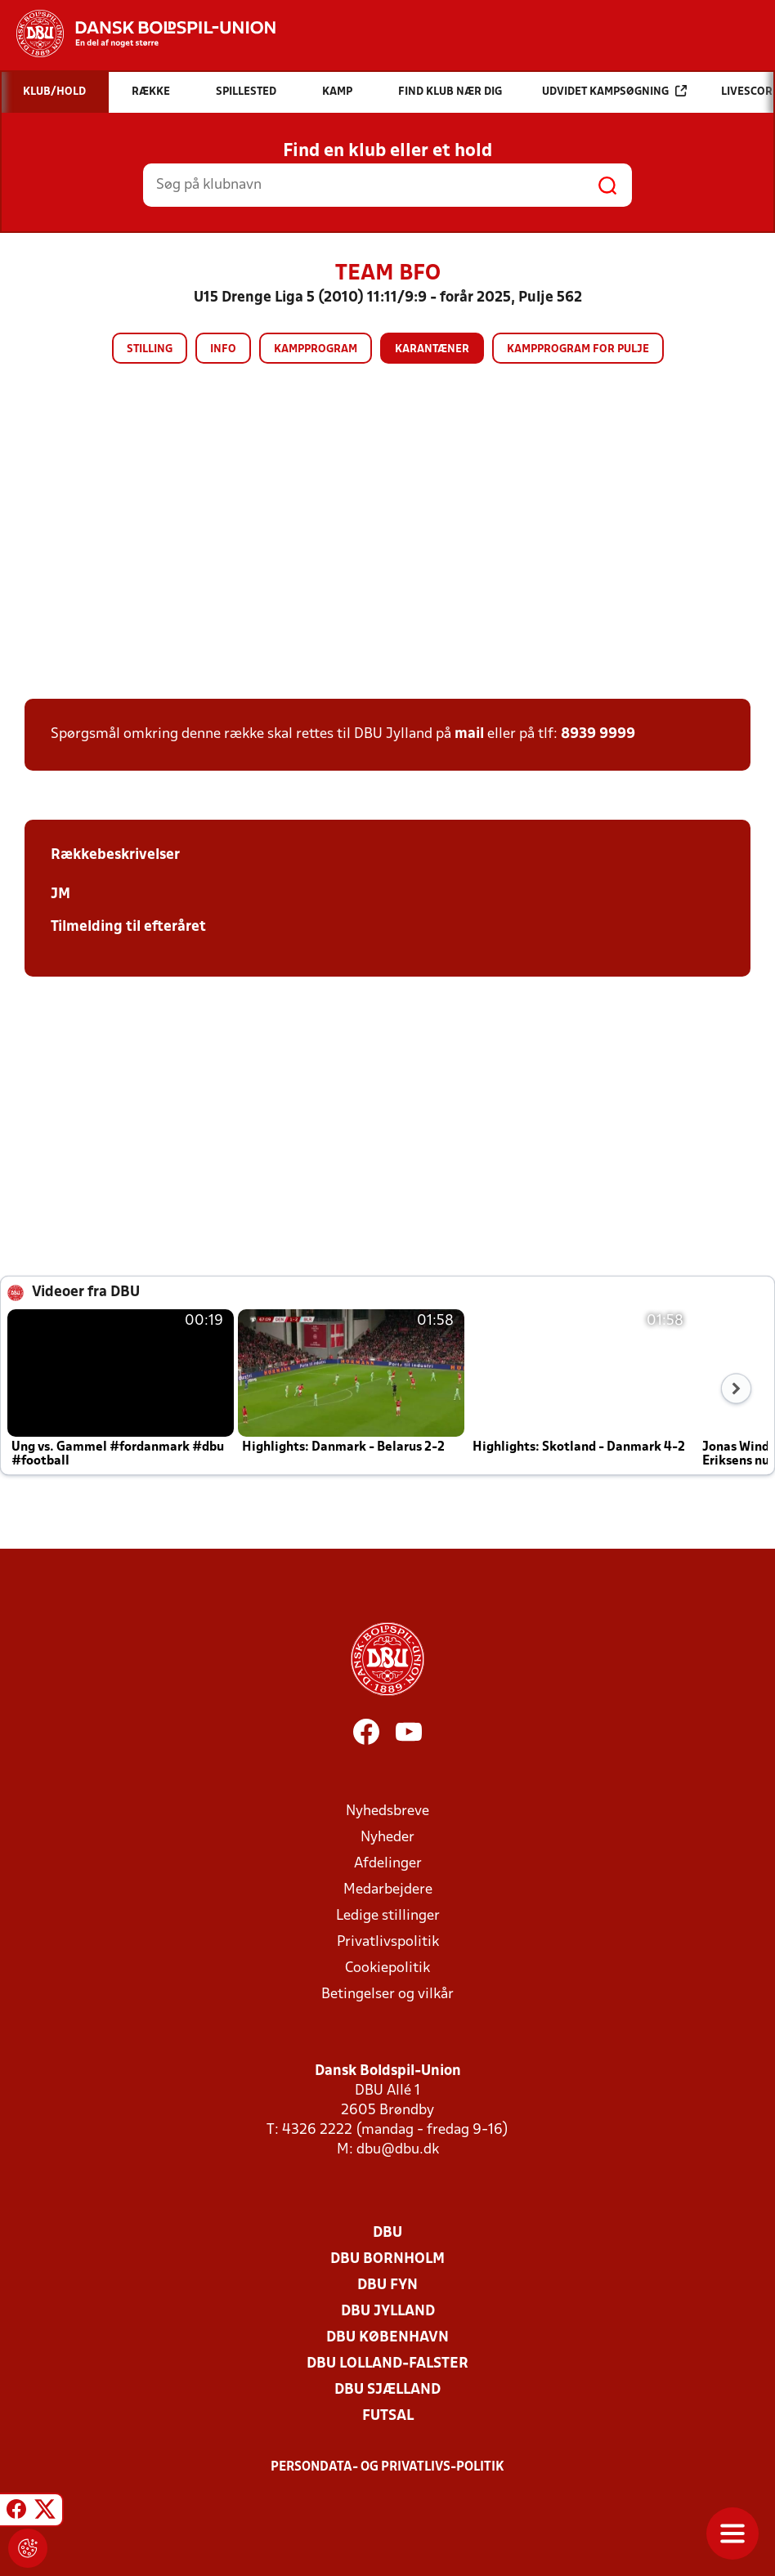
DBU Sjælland (387, 2390)
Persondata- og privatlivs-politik (387, 2467)
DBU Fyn (387, 2285)
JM (60, 894)
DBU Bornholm (387, 2259)
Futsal (388, 2416)
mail (469, 734)
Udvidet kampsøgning (614, 91)
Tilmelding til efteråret (128, 927)
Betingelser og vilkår (387, 1994)
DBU (387, 2233)
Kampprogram (315, 349)
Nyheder (387, 1838)
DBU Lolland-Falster (387, 2364)
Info (223, 349)
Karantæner (432, 349)
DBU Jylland (388, 2312)
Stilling (149, 349)
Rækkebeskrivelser (115, 855)
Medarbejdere (387, 1890)
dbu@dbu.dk (397, 2150)
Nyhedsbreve (387, 1811)
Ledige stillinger (388, 1916)
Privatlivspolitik (388, 1942)
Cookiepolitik (387, 1968)
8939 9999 (598, 734)
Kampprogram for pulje (578, 349)
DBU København (387, 2338)
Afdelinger (388, 1864)
